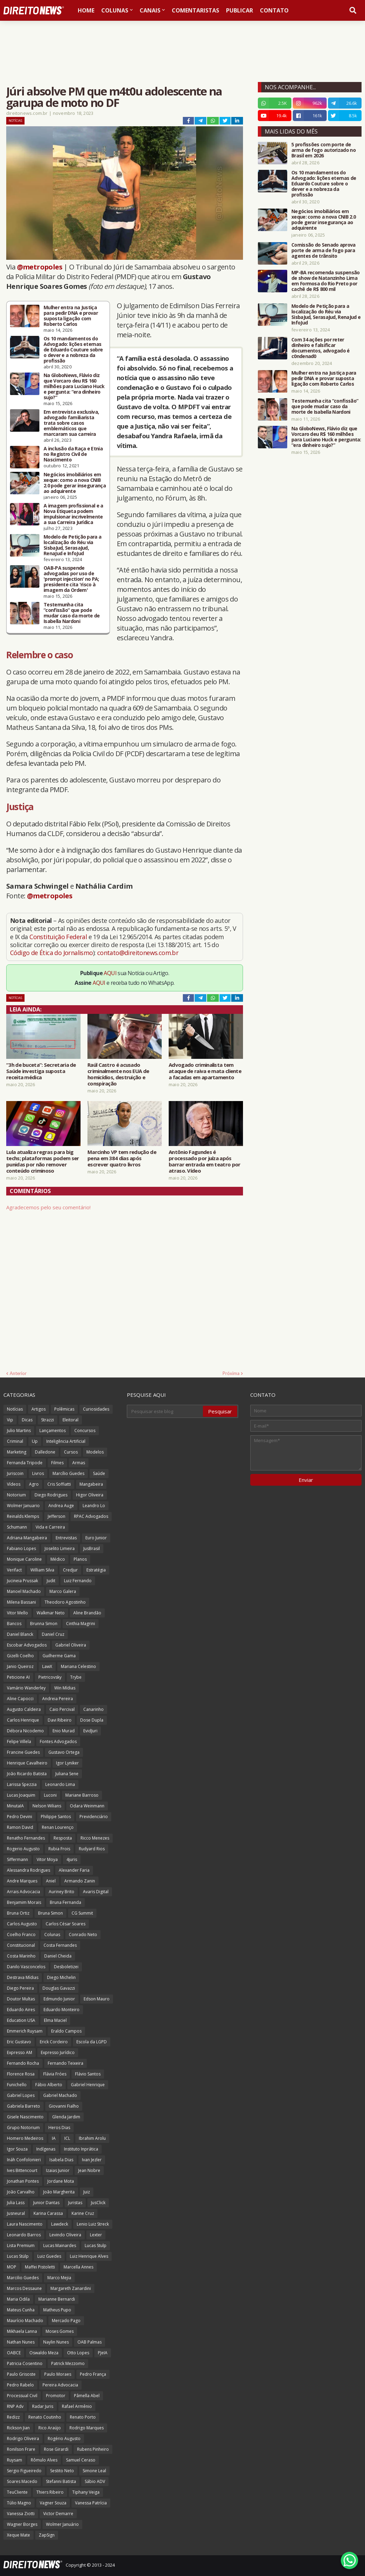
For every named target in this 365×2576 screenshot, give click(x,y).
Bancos (14, 1623)
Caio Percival (62, 1709)
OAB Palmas (89, 2342)
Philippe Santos (56, 1816)
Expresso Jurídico (58, 2052)
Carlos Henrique (23, 1720)
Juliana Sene (66, 1774)
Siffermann (17, 1859)
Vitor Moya (47, 1859)
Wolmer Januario (23, 1506)
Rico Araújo (49, 2428)
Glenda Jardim (66, 2117)
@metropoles (39, 267)
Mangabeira (91, 1484)
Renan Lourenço (58, 1827)
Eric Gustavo (19, 2042)
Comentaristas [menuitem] (195, 10)
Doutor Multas (21, 1999)
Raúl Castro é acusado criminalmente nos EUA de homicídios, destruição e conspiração (118, 1074)
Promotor (55, 2396)
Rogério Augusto (64, 2438)
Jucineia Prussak (22, 1581)
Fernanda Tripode (25, 1463)
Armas (78, 1463)
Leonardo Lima (60, 1784)
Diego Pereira (20, 1988)
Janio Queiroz (20, 1666)
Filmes (57, 1463)
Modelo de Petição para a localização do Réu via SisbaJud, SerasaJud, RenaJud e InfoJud (72, 545)
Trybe (76, 1677)
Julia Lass (16, 2203)
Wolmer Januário (62, 2524)
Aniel (51, 1881)
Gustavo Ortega (63, 1752)
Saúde (99, 1473)
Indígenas (45, 2149)
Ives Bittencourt (22, 2170)
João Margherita (59, 2192)
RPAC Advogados (91, 1516)
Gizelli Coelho (20, 1656)
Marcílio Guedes (68, 1473)
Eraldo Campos (66, 2031)
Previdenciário (93, 1816)
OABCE (14, 2353)
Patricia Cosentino (25, 2363)
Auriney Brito (61, 1892)
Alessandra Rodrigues (28, 1870)
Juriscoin (15, 1473)
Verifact (14, 1570)
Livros (38, 1473)
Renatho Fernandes (26, 1838)
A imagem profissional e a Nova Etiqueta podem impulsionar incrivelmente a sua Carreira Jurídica (73, 514)
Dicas (27, 1420)
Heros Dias (59, 2127)
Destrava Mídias (22, 1977)
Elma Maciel (55, 2020)
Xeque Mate (18, 2535)
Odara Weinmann (87, 1806)
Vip (10, 1420)
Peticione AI (18, 1677)
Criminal (15, 1441)
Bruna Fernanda (65, 1902)
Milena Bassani (21, 1602)
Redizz (13, 2417)
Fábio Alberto (48, 2085)
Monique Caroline (24, 1559)
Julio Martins (19, 1430)
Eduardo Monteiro (61, 2010)
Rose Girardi (56, 2449)
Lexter (96, 2235)
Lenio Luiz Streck (93, 2224)
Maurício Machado (25, 2320)
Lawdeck (59, 2224)
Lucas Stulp (95, 2245)
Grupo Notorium (23, 2127)
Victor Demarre (58, 2514)
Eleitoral (70, 1420)
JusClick (98, 2203)
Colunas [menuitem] (114, 10)
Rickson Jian (18, 2428)
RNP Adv (15, 2406)
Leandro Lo (94, 1506)
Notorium (16, 1495)
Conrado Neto (83, 1934)
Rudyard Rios (92, 1849)
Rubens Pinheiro (93, 2449)
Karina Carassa (48, 2213)
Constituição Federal (58, 937)
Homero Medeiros (25, 2138)
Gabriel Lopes (21, 2095)
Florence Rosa (21, 2074)
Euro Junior (96, 1538)
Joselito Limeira (60, 1548)
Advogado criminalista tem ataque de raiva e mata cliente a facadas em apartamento (205, 1071)
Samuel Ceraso (80, 2460)
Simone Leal (94, 2471)
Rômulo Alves (44, 2460)
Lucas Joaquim (21, 1795)
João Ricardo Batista (27, 1774)
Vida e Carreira (50, 1527)
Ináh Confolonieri (24, 2160)
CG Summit (82, 1913)
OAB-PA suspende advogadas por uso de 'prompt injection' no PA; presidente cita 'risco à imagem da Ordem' (71, 579)
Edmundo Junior (59, 1999)
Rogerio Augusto (23, 1849)
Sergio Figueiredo (24, 2471)
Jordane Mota (60, 2181)
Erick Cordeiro (54, 2042)
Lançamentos (52, 1430)
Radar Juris (42, 2406)
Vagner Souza (53, 2503)
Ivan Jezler (92, 2160)
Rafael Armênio (77, 2406)
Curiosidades (96, 1409)
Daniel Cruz (53, 1634)
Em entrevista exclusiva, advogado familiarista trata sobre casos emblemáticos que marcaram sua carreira (71, 423)
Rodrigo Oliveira (23, 2438)
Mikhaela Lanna (22, 2331)
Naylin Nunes (56, 2342)
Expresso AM (19, 2052)
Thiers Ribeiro (50, 2492)
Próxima (231, 1373)
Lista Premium (21, 2245)
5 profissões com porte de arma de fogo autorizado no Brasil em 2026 (323, 150)
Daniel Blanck (20, 1634)
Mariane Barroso (82, 1795)
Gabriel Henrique (88, 2085)
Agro (34, 1484)
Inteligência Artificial (65, 1441)
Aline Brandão (87, 1613)
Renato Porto (83, 2417)
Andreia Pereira (57, 1699)
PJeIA (102, 2353)
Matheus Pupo (57, 2310)
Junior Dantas (46, 2203)
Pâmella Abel (87, 2396)
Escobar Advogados (27, 1645)
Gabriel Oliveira (70, 1645)
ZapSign (47, 2535)
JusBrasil (91, 1548)
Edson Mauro (97, 1999)
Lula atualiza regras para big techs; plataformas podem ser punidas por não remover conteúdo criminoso (42, 1161)
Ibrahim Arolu (92, 2138)
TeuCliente (17, 2492)
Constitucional (21, 1945)
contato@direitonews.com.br (137, 952)
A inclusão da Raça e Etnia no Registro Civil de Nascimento (73, 454)
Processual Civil (22, 2396)
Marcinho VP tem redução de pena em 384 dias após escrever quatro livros (121, 1158)
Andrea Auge (61, 1506)
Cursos (71, 1452)
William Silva (42, 1570)
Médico (57, 1559)
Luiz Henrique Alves (89, 2256)
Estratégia (96, 1570)
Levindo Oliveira (65, 2235)
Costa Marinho (21, 1956)
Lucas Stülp (18, 2256)
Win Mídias (64, 1688)
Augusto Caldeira (24, 1709)
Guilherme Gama (59, 1656)
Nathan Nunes (21, 2342)
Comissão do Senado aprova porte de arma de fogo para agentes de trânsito (323, 250)
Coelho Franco (21, 1934)
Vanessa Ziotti (21, 2514)
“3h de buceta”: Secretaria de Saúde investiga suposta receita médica (41, 1071)
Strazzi (47, 1420)
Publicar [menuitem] (239, 10)
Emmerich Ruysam (25, 2031)
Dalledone (45, 1452)
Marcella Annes (78, 2267)
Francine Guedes (23, 1752)
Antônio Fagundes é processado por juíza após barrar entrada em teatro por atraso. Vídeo (204, 1161)
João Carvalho (21, 2192)
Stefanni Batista (61, 2481)
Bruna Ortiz (18, 1913)
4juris (71, 1859)
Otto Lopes (78, 2353)
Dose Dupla (91, 1720)
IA (54, 2138)
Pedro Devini (19, 1816)
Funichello (17, 2085)
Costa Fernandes (60, 1945)
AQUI (110, 973)
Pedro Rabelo (20, 2385)
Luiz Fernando (78, 1581)
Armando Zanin (79, 1881)
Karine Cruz (83, 2213)
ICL (67, 2138)
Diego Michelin (61, 1977)
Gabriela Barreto (23, 2106)
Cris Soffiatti (59, 1484)
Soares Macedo (22, 2481)
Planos (80, 1559)
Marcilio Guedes (23, 2278)
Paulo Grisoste (21, 2374)
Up (35, 1441)
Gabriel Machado (60, 2095)
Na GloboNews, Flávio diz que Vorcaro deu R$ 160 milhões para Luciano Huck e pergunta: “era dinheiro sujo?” (74, 386)
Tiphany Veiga (86, 2492)
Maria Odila (18, 2299)
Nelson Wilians (46, 1806)
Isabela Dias (61, 2160)
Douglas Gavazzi (59, 1988)
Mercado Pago (66, 2320)
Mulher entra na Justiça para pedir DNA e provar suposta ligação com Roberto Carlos (71, 316)
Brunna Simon (43, 1623)
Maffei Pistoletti (40, 2267)
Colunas (52, 1934)
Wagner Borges (22, 2524)
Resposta (63, 1838)
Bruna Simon (50, 1913)
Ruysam (14, 2460)
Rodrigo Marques (86, 2428)
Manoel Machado (24, 1591)
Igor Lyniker (67, 1763)
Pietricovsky (50, 1677)
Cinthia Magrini (80, 1623)
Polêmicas (64, 1409)
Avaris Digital (96, 1892)
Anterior (18, 1373)
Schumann (17, 1527)
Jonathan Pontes (23, 2181)
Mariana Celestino (78, 1666)
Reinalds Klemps (23, 1516)
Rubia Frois (59, 1849)
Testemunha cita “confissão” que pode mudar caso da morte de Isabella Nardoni (72, 613)
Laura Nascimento (25, 2224)
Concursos (84, 1430)
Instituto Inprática (81, 2149)
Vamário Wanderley (26, 1688)
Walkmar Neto (51, 1613)
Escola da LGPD (91, 2042)
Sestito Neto (62, 2471)
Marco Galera (62, 1591)
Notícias (15, 120)
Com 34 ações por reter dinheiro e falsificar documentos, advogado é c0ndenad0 (320, 348)
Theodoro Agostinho (65, 1602)
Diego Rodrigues (51, 1495)
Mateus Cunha (21, 2310)
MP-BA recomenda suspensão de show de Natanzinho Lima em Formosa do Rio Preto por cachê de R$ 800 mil (325, 281)
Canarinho (93, 1709)
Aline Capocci (20, 1699)
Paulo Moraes (57, 2374)
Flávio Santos (88, 2074)
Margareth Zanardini (70, 2288)
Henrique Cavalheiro (27, 1763)
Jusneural (16, 2213)
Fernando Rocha (23, 2063)
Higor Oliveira (89, 1495)
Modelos (95, 1452)
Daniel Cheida (58, 1956)
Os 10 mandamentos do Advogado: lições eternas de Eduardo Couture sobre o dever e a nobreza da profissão (73, 350)
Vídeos (13, 1484)
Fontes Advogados (58, 1741)
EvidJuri (90, 1731)
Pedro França (93, 2374)
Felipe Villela (19, 1741)
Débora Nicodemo (25, 1731)
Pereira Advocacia (60, 2385)
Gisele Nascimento (25, 2117)
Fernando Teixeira (65, 2063)
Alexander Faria (74, 1870)
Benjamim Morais (24, 1902)
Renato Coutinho (44, 2417)
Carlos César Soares (65, 1924)
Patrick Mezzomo (68, 2363)
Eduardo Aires (21, 2010)
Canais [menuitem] (150, 10)
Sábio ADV (95, 2481)
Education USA (21, 2020)
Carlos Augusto (22, 1924)
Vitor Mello (17, 1613)
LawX (47, 1666)
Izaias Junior (57, 2170)
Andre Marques (22, 1881)
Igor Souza (17, 2149)
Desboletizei (66, 1967)
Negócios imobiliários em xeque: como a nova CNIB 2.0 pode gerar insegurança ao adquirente (75, 483)
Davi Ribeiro (60, 1720)
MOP (11, 2267)
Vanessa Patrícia (91, 2503)
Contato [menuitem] (274, 10)
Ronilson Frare (21, 2449)
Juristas (75, 2203)
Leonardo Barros (24, 2235)
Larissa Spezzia (22, 1784)
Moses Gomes (60, 2331)
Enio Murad (64, 1731)
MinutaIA (15, 1806)
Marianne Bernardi (56, 2299)
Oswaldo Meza (43, 2353)
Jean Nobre (89, 2170)
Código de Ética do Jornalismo (51, 952)
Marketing (16, 1452)
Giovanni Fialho (64, 2106)
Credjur (70, 1570)
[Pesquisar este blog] (165, 1411)
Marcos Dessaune (24, 2288)
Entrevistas (66, 1538)
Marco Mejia (59, 2278)
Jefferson (56, 1516)
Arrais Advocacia (23, 1892)
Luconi (50, 1795)
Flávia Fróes (54, 2074)
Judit (51, 1581)
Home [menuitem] (86, 10)
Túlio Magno (19, 2503)
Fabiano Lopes (21, 1548)
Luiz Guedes (49, 2256)
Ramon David (20, 1827)
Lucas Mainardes (59, 2245)
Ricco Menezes (95, 1838)
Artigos (38, 1409)
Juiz (86, 2192)
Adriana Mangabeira (27, 1538)
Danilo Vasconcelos (26, 1967)
